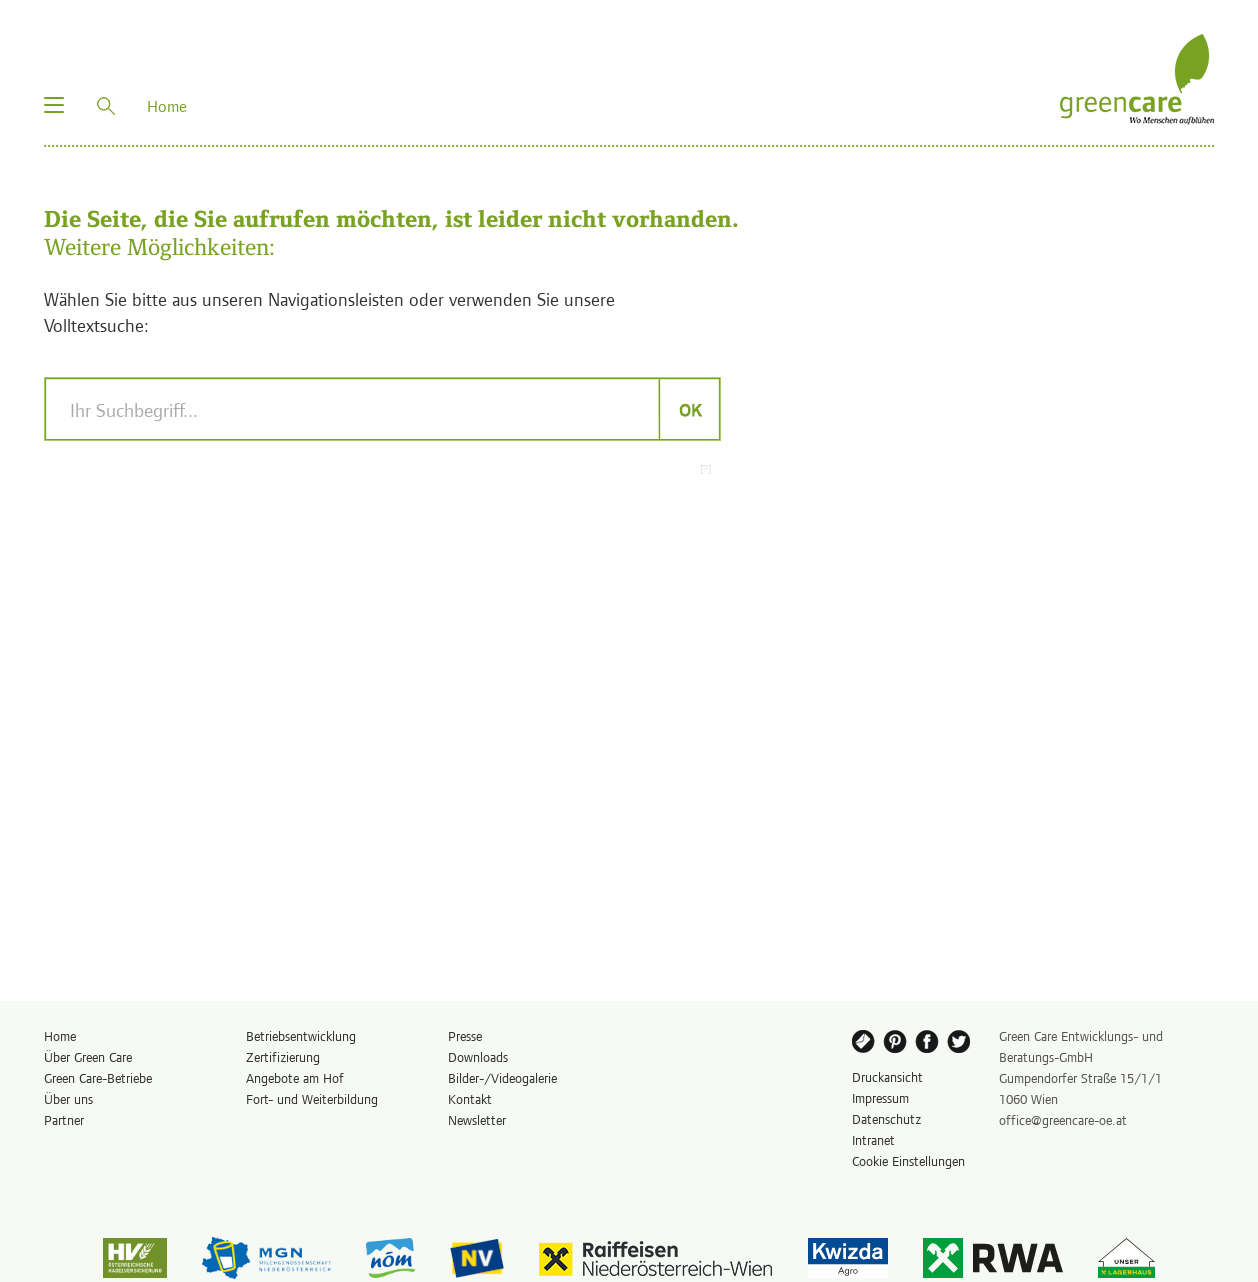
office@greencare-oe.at (1063, 1119)
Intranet (873, 1139)
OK (689, 409)
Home (60, 1035)
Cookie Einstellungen (908, 1160)
